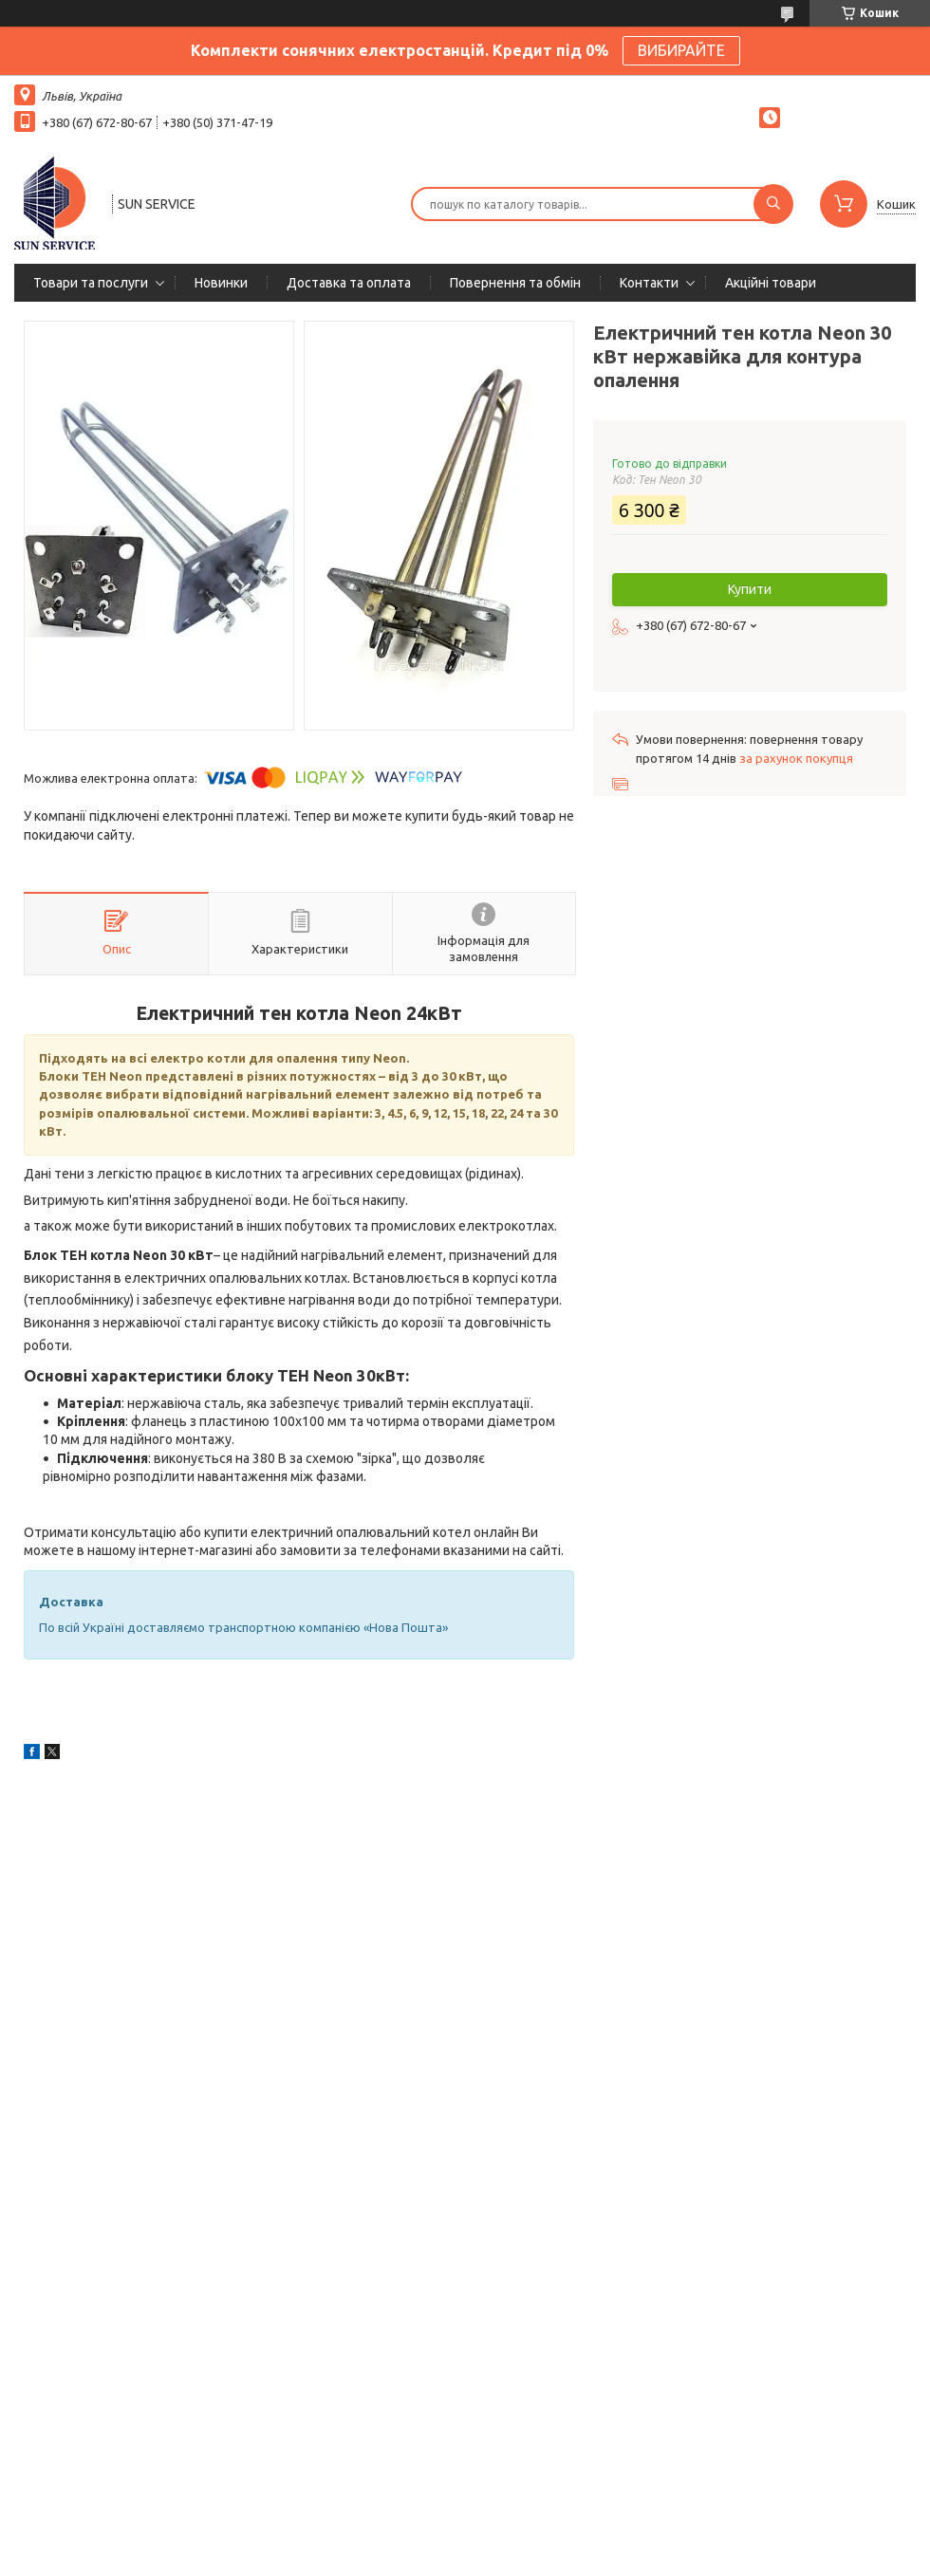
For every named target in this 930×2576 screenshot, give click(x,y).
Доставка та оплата (349, 282)
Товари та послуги (90, 282)
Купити (750, 589)
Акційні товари (770, 282)
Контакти (649, 282)
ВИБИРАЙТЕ (681, 50)
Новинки (221, 282)
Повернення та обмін (515, 282)
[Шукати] (773, 204)
